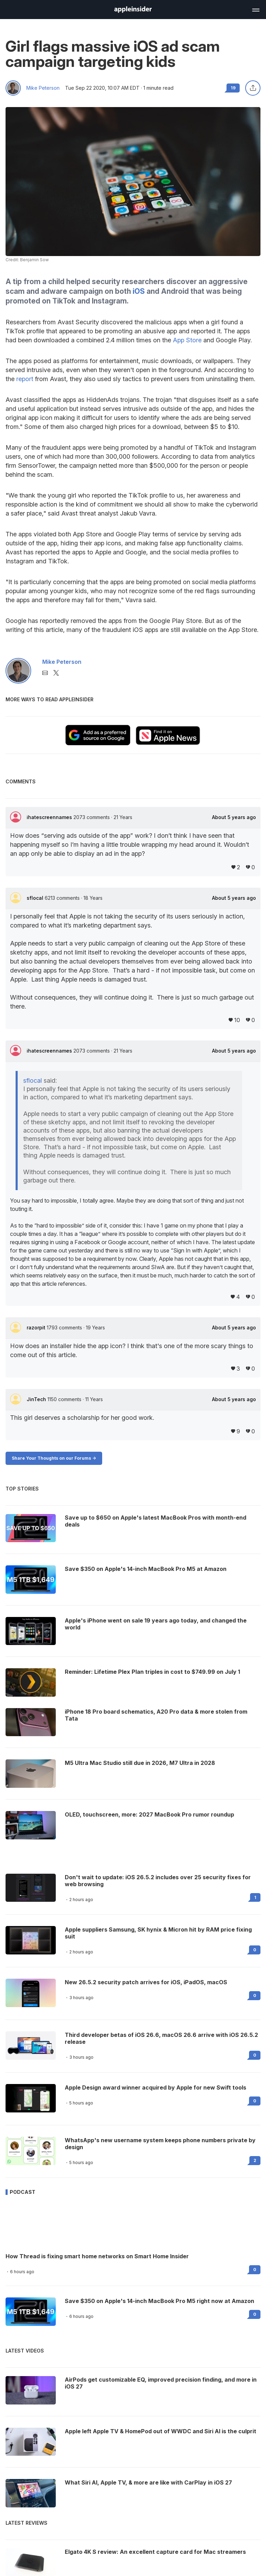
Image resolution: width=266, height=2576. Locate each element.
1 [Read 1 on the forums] (255, 1897)
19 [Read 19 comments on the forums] (233, 87)
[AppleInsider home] (133, 9)
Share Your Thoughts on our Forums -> (54, 1458)
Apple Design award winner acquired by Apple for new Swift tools (155, 2087)
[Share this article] (252, 88)
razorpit (37, 1327)
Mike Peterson (43, 88)
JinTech (37, 1399)
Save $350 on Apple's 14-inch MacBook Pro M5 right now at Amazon (159, 2300)
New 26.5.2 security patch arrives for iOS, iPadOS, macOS (146, 1982)
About (234, 817)
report (24, 379)
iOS (139, 291)
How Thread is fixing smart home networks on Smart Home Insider (97, 2256)
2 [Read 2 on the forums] (255, 2160)
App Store (187, 340)
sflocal (36, 898)
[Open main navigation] (255, 9)
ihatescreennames (50, 817)
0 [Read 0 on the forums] (254, 1949)
